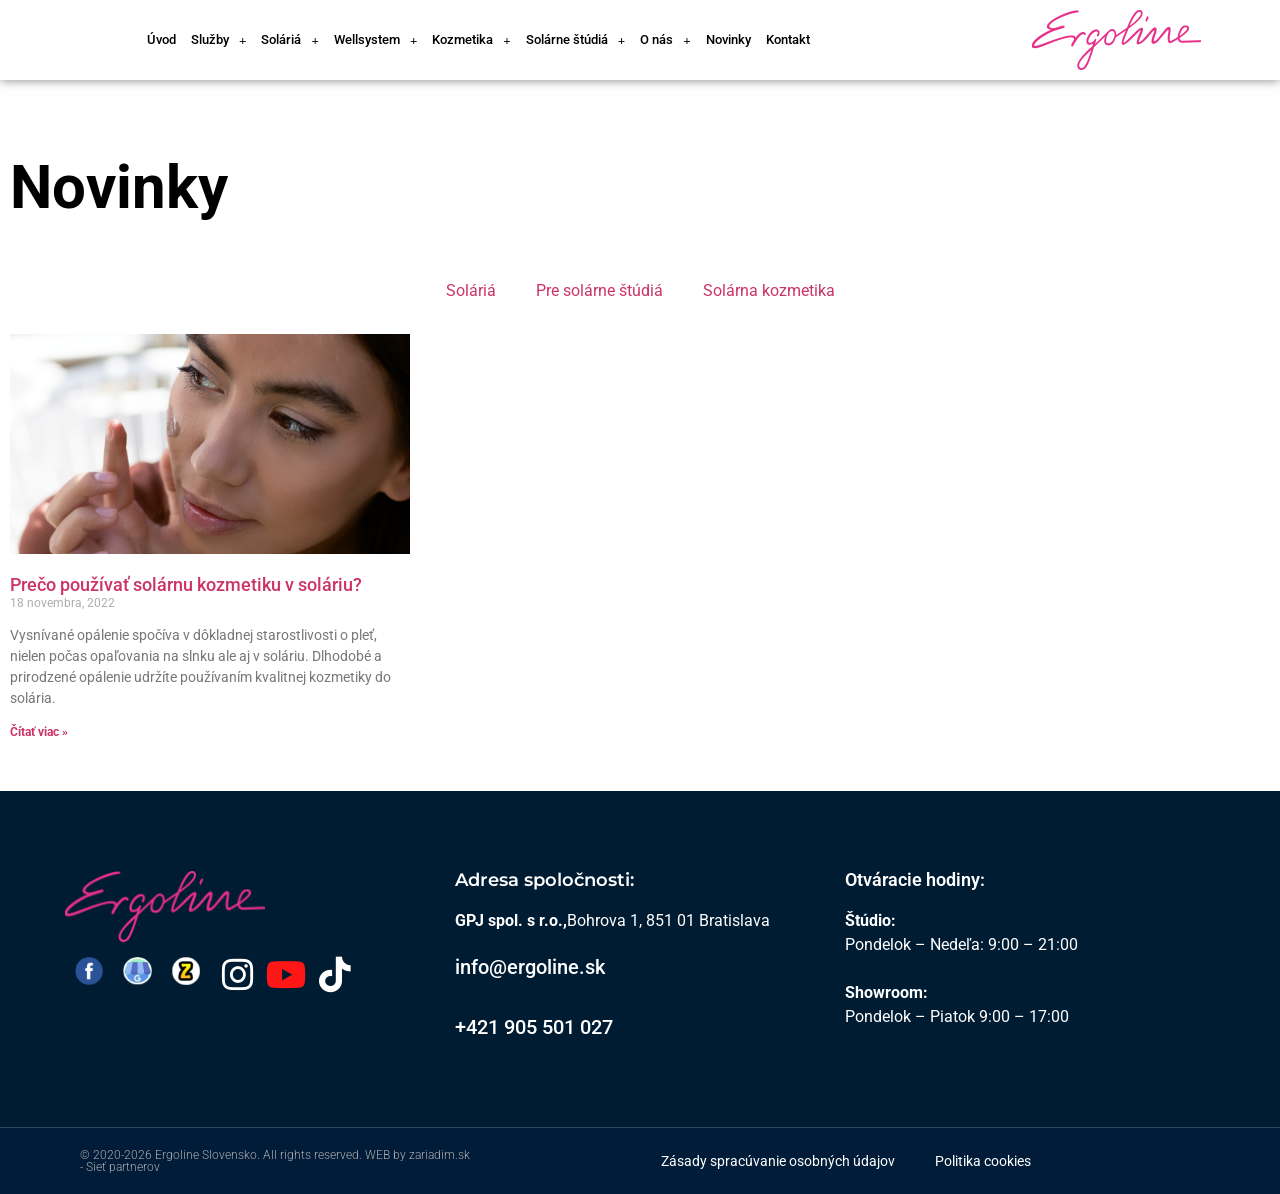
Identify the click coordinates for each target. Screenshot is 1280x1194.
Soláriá (289, 40)
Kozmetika (471, 40)
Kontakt (788, 39)
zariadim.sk (439, 1155)
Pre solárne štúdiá (599, 290)
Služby (218, 40)
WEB (377, 1155)
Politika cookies (983, 1161)
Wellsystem (375, 40)
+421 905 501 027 (534, 1027)
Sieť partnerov (123, 1167)
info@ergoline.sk (530, 967)
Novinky (728, 39)
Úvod (161, 39)
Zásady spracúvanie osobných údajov (778, 1161)
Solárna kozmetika (769, 290)
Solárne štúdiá (575, 40)
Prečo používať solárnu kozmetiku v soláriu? (186, 584)
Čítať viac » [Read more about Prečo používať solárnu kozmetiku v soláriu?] (39, 732)
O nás (665, 40)
